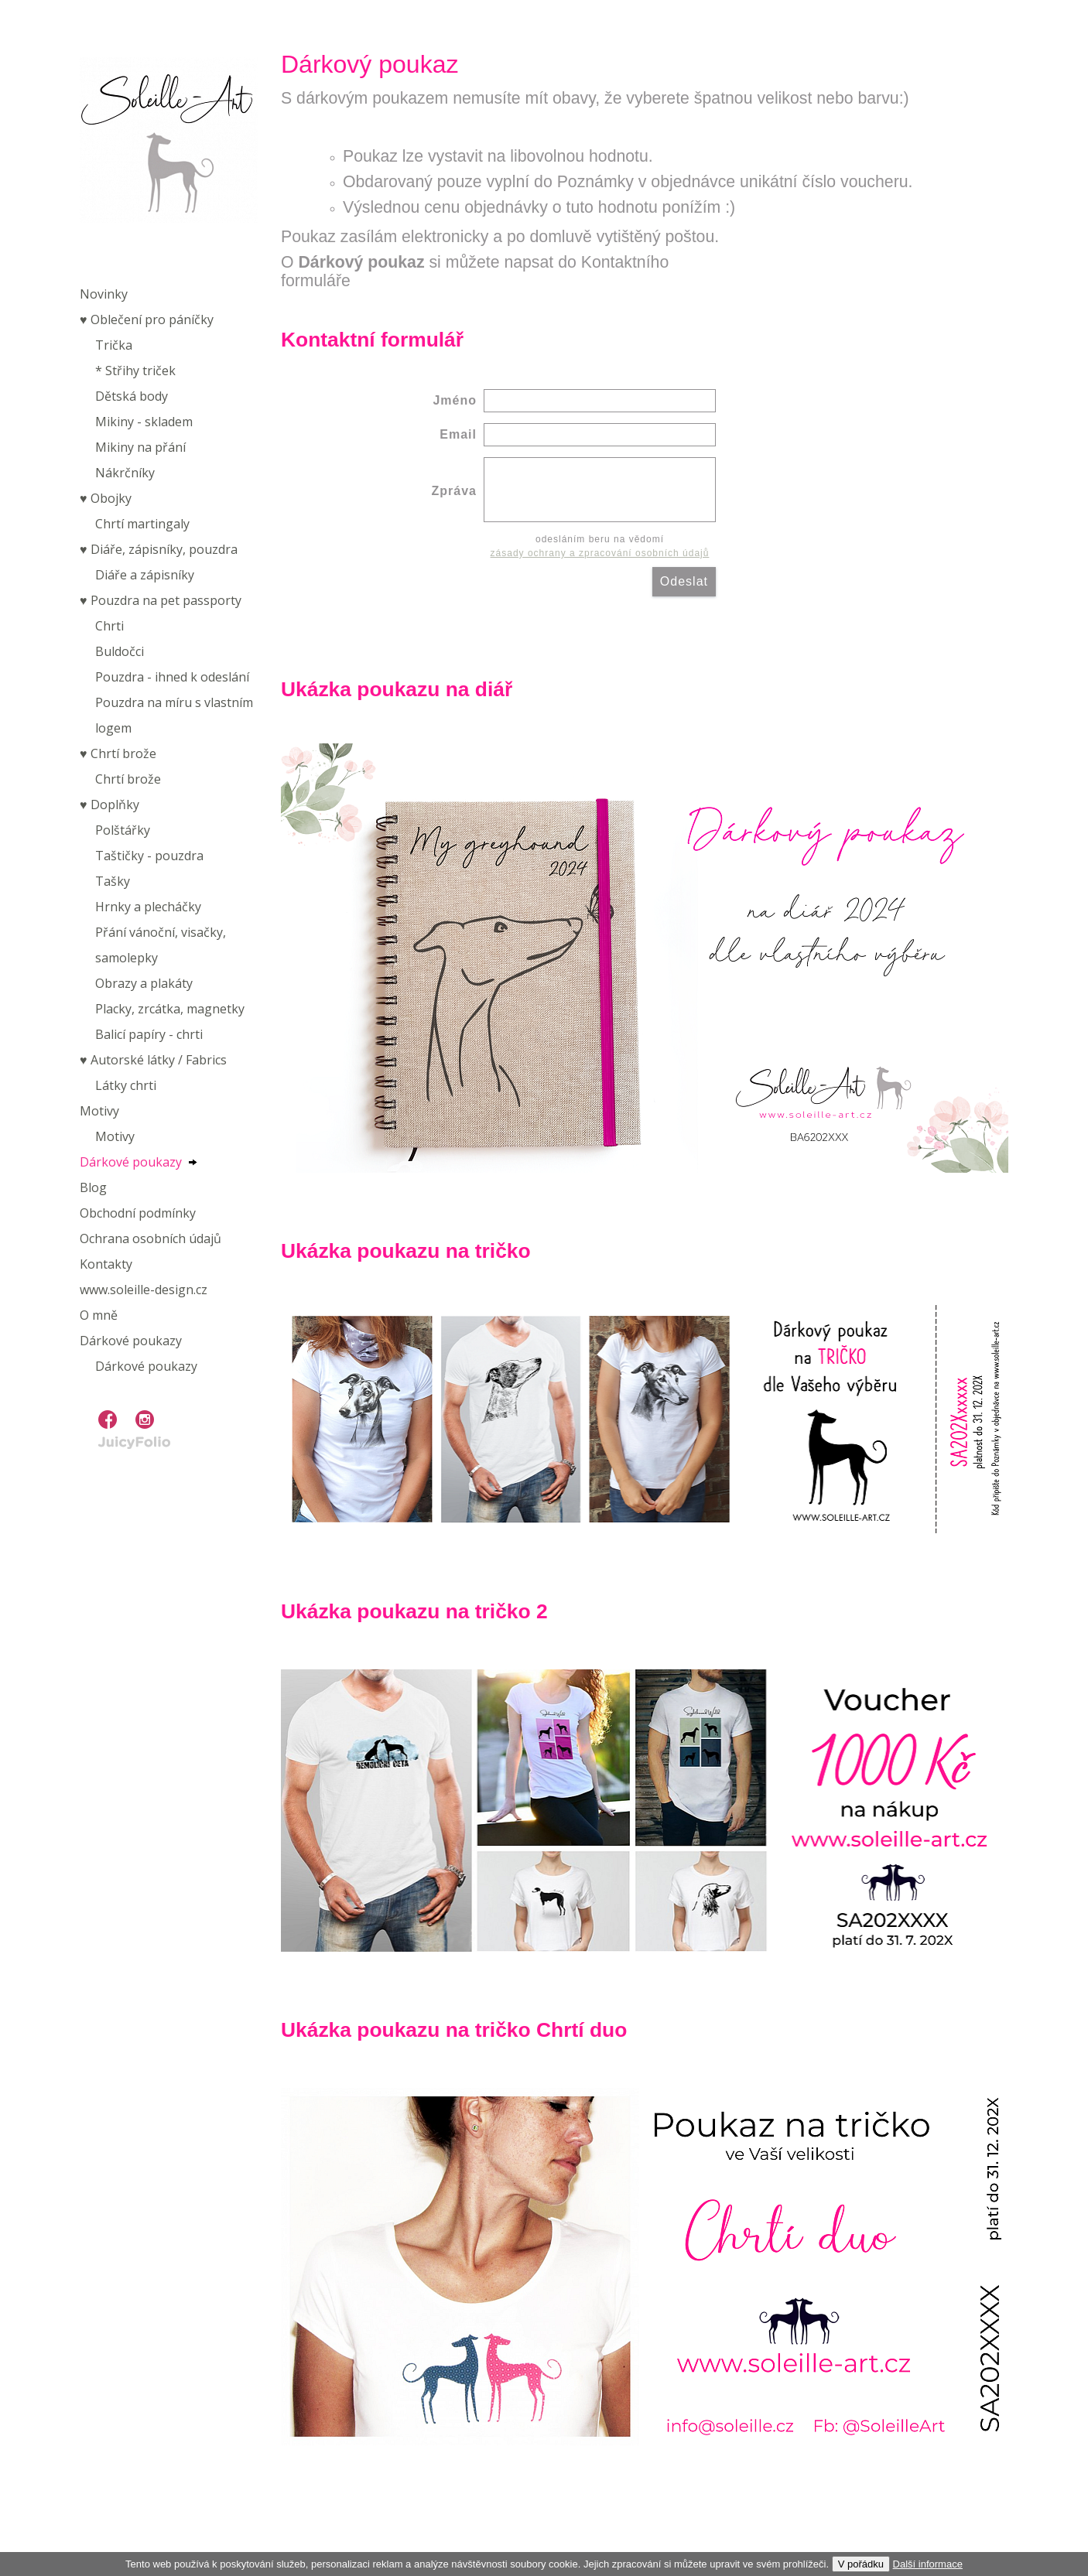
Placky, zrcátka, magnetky (170, 1008)
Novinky (104, 293)
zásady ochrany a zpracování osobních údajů (600, 553)
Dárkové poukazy (131, 1161)
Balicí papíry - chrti (149, 1034)
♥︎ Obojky (106, 498)
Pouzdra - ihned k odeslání (172, 676)
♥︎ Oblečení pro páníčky (147, 319)
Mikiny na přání (140, 447)
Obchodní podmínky (138, 1212)
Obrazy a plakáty (144, 983)
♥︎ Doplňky (109, 804)
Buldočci (119, 651)
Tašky (112, 881)
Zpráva (454, 490)
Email (458, 434)
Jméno (455, 400)
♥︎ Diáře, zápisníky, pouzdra (159, 549)
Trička (113, 345)
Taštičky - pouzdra (149, 855)
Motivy (99, 1110)
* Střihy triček (135, 370)
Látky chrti (125, 1085)
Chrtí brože (128, 778)
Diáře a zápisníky (144, 574)
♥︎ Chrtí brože (118, 753)
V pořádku (861, 2564)
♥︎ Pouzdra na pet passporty (160, 600)
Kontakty (106, 1264)
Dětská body (131, 396)
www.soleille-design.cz (143, 1289)
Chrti (109, 625)
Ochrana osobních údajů (150, 1238)
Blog (93, 1187)
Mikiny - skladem (144, 421)
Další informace (928, 2564)
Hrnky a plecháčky (148, 906)
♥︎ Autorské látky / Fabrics (153, 1059)
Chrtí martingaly (142, 523)
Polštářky (122, 830)
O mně (99, 1315)
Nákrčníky (125, 472)
